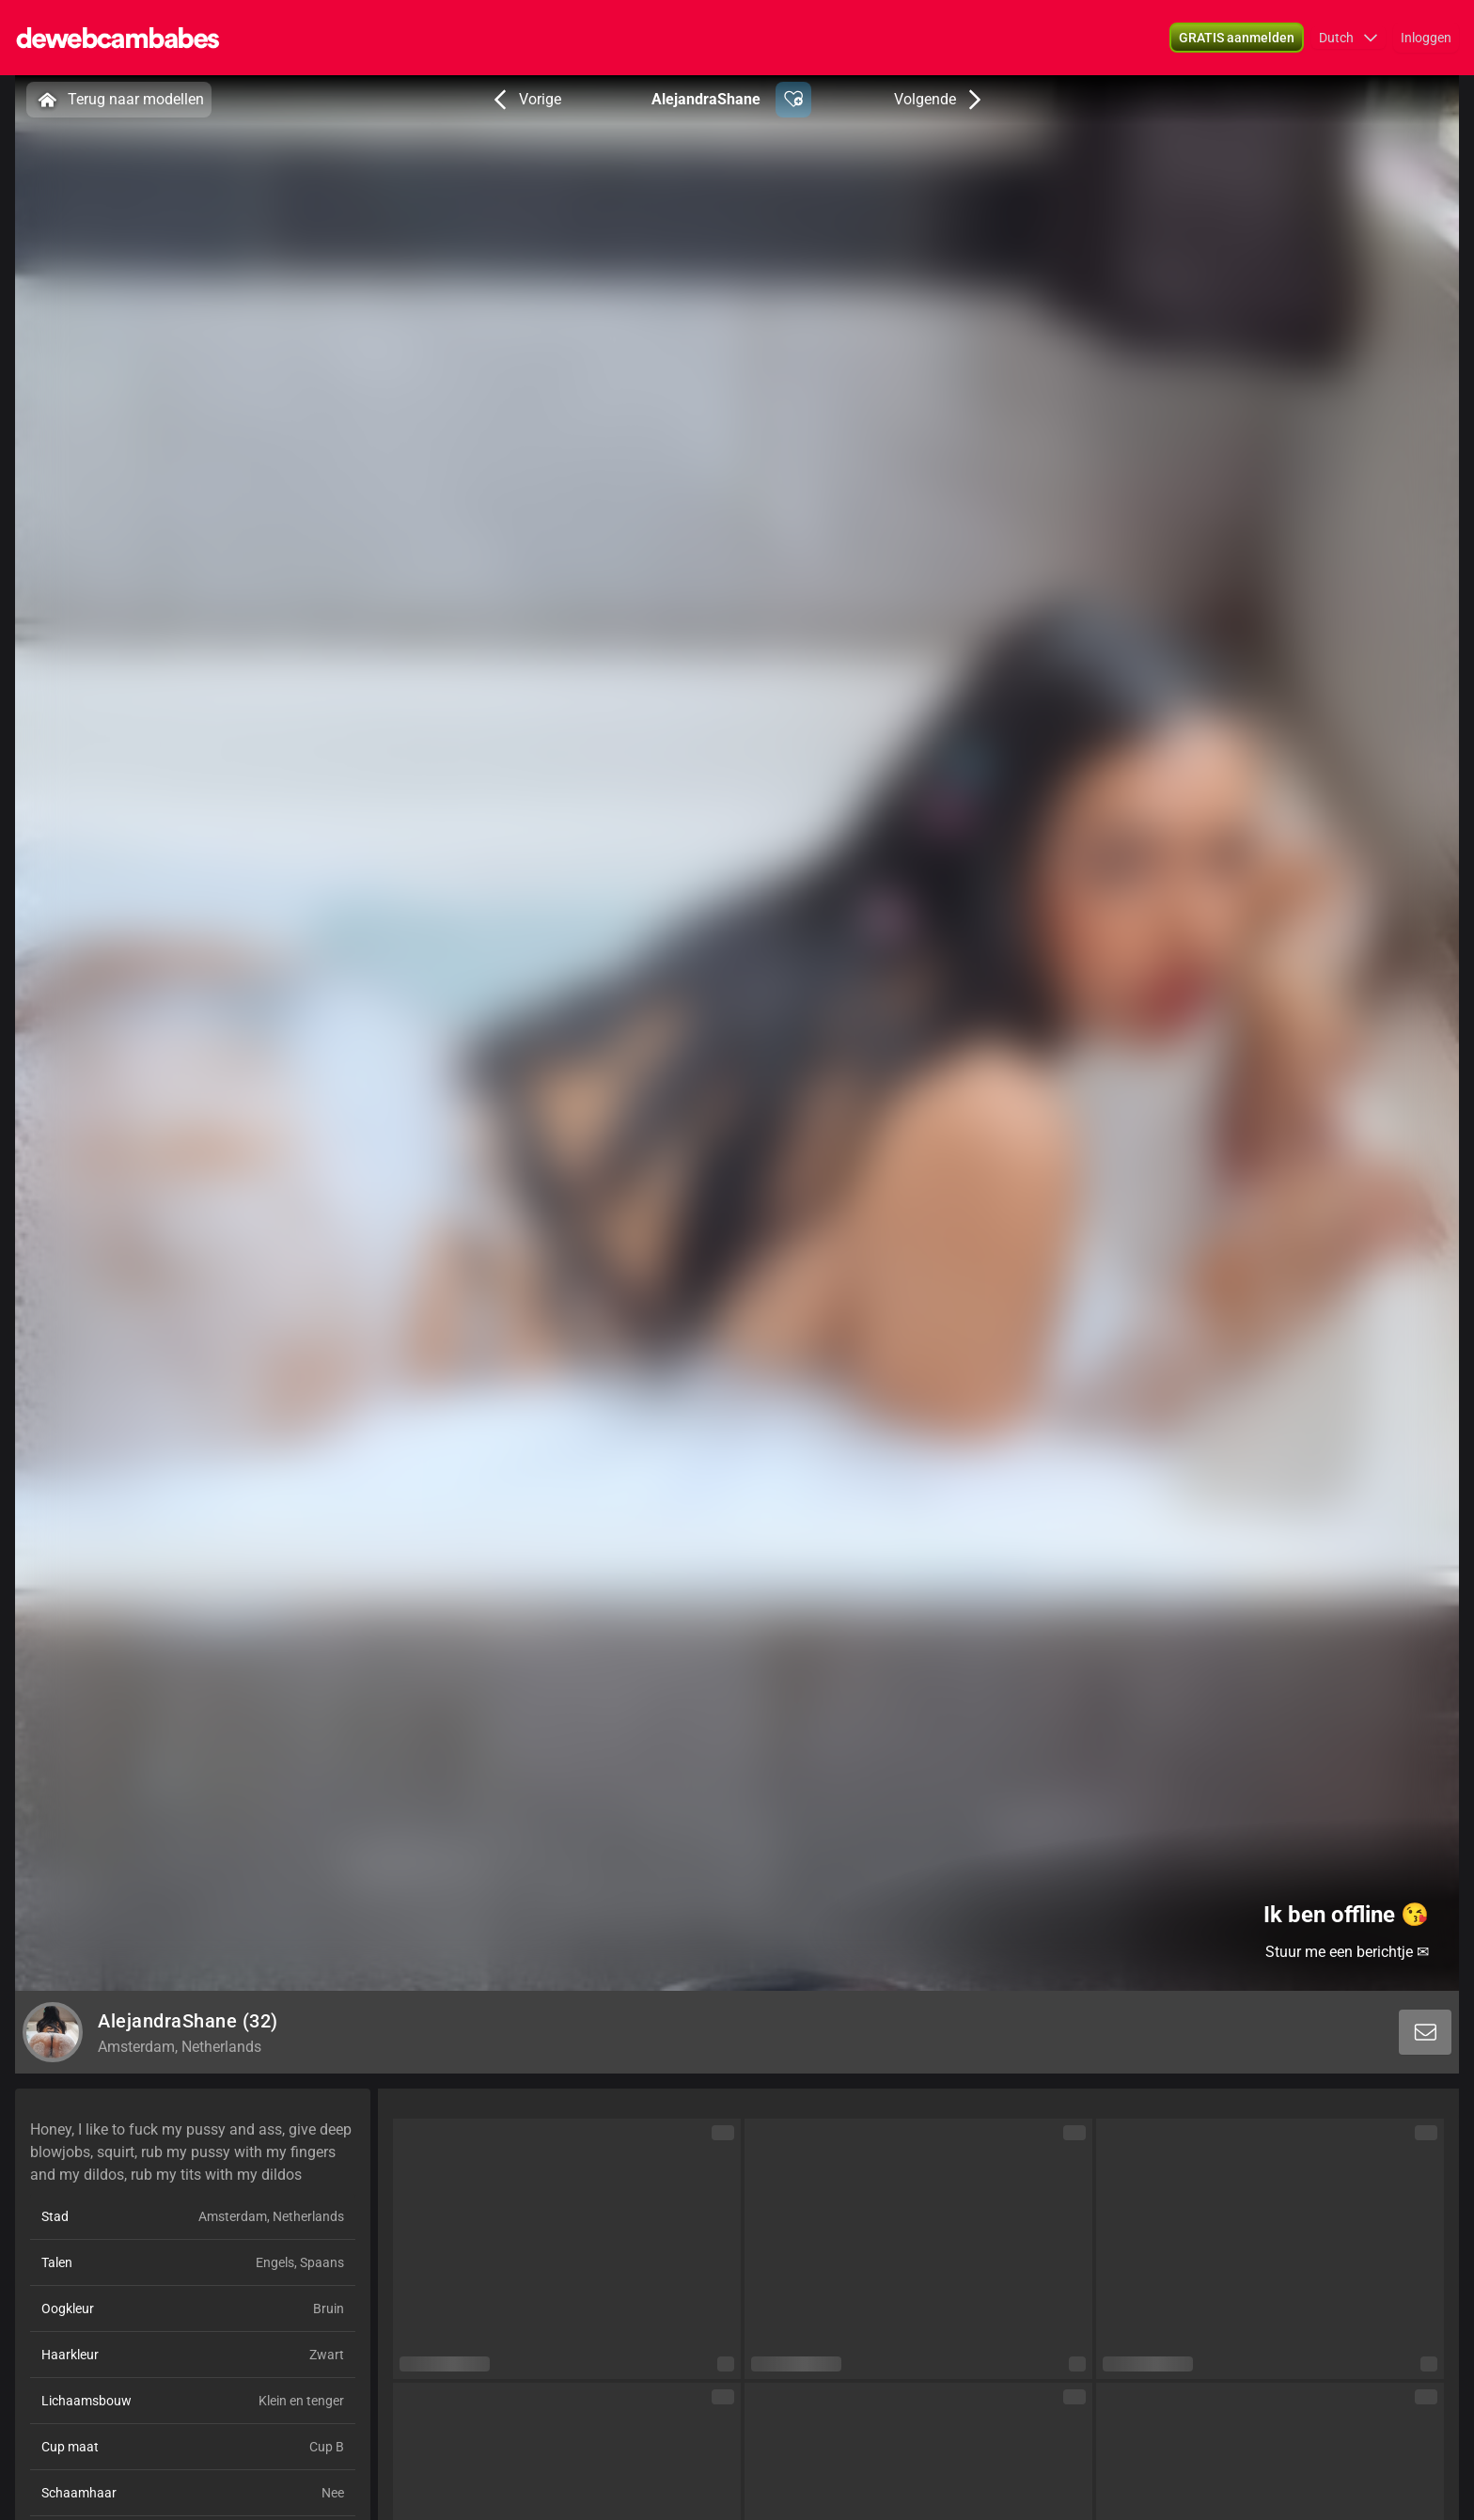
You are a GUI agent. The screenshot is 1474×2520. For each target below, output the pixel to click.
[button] (1236, 38)
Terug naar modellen (119, 99)
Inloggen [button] (1426, 37)
